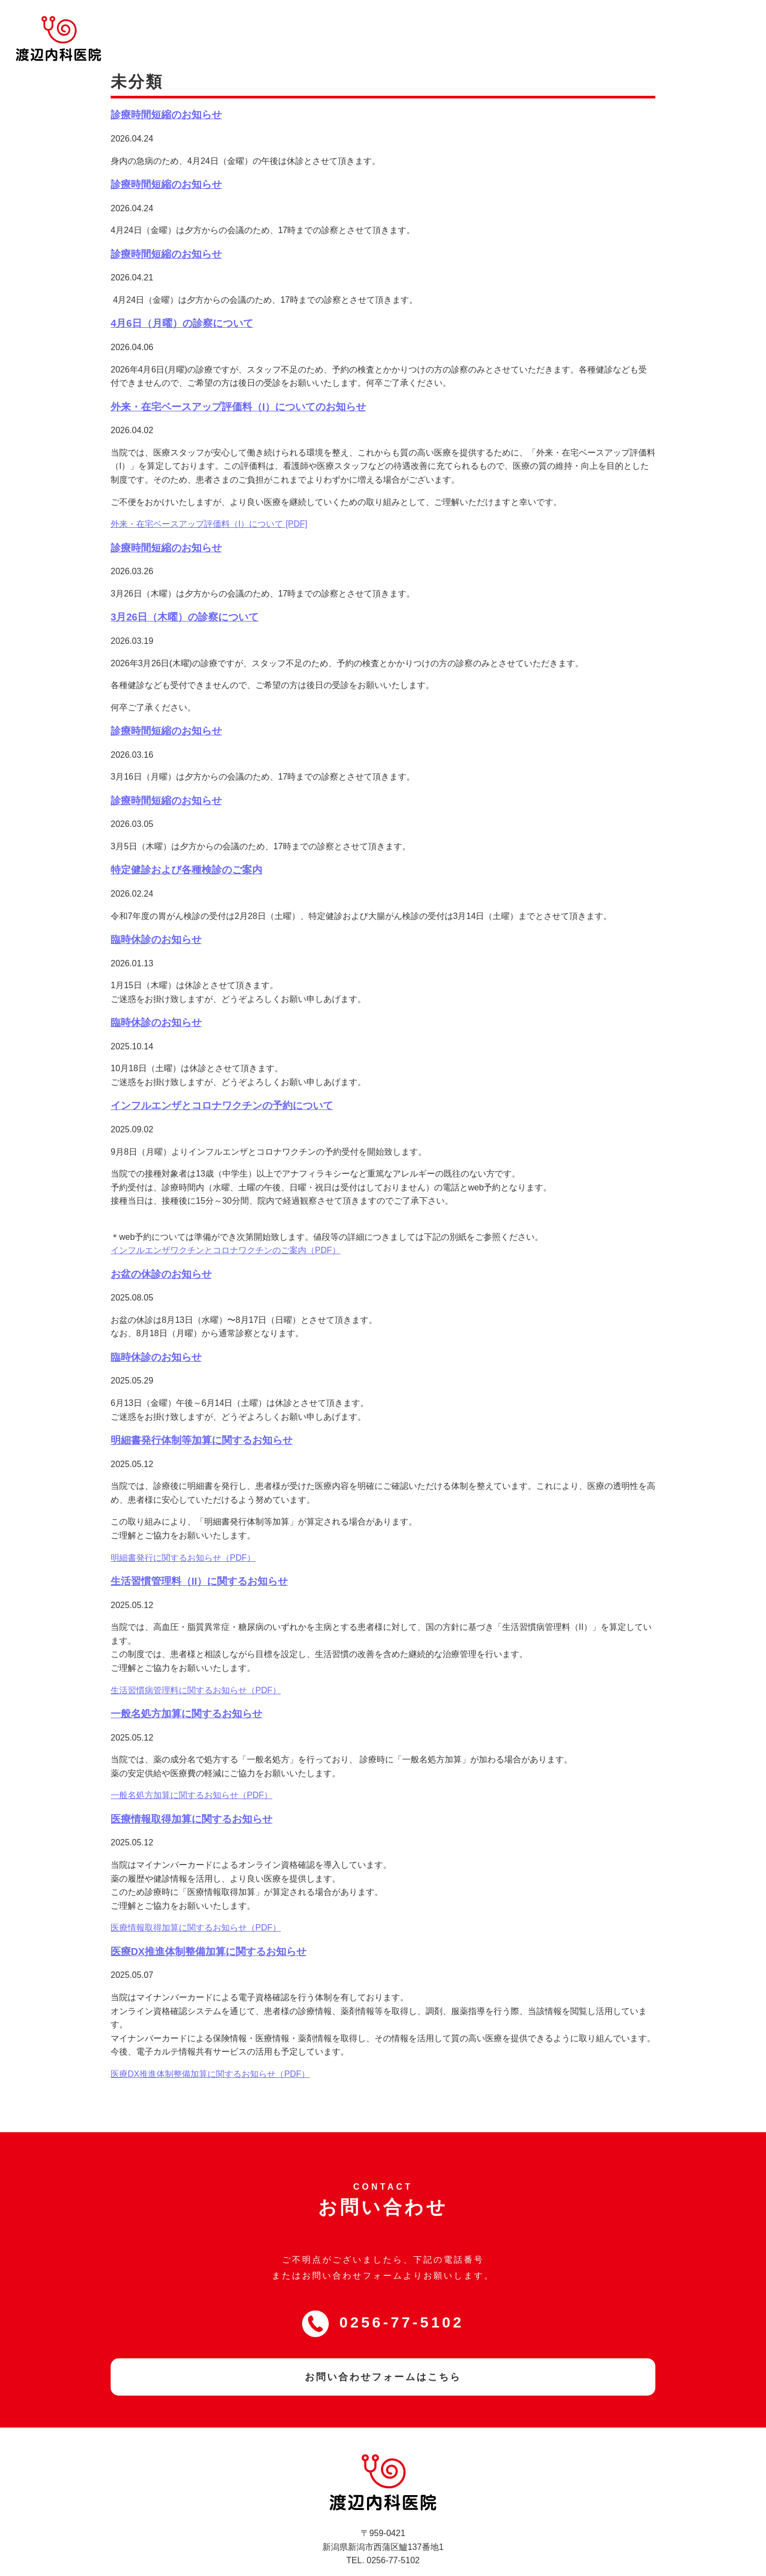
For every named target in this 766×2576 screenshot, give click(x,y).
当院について (379, 24)
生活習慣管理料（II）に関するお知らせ (199, 1560)
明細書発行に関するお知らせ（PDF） (183, 1537)
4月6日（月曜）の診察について (182, 303)
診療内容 (441, 24)
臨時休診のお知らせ (156, 918)
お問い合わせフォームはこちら (383, 2356)
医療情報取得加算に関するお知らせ (191, 1798)
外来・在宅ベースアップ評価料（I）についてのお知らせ (238, 386)
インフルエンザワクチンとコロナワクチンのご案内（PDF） (225, 1229)
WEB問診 (559, 24)
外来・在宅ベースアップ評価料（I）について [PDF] (209, 503)
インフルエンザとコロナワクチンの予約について (222, 1085)
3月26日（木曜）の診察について (185, 596)
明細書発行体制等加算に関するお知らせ (202, 1419)
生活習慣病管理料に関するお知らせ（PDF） (196, 1669)
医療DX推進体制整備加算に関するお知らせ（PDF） (210, 2053)
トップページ (308, 24)
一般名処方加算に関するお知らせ (186, 1693)
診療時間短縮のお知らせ (166, 94)
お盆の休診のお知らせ (161, 1253)
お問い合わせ (719, 24)
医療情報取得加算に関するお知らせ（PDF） (196, 1907)
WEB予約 (635, 24)
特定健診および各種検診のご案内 (186, 849)
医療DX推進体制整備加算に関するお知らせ (208, 1930)
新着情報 (495, 24)
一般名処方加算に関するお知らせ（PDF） (191, 1774)
